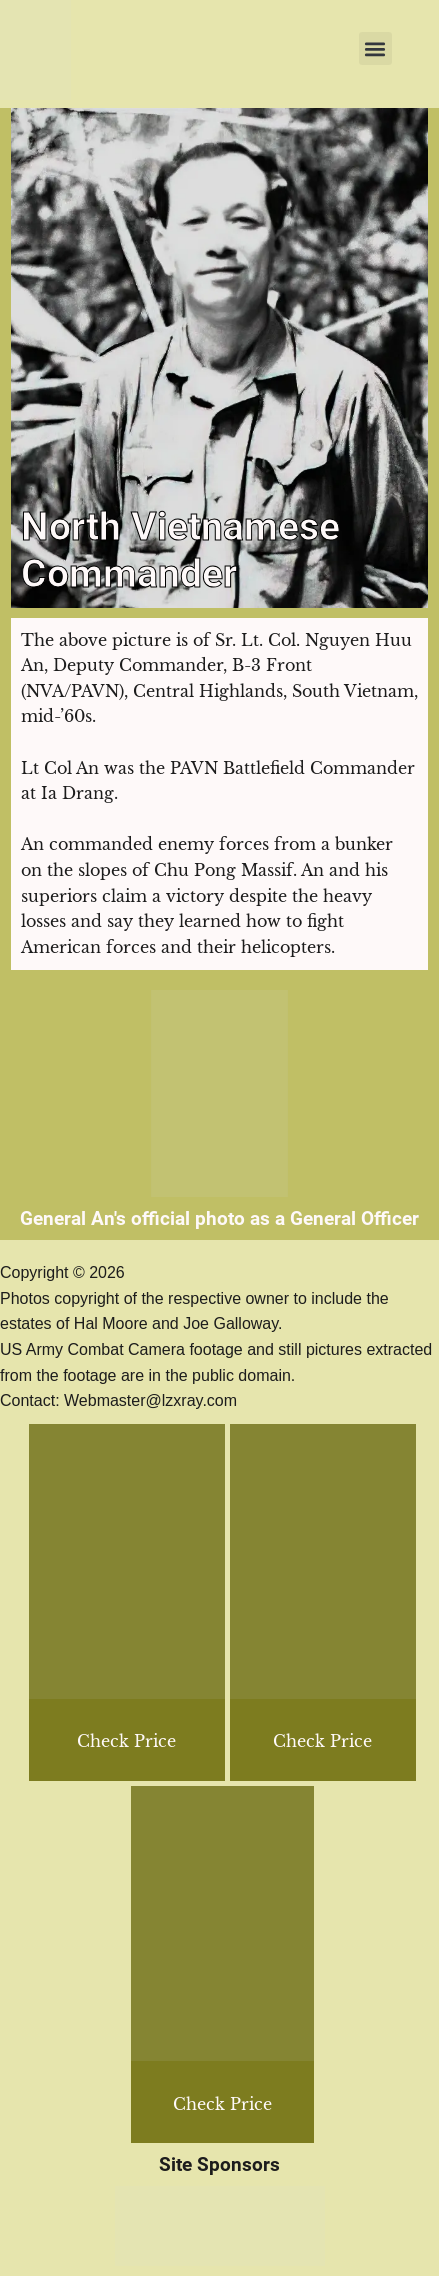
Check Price (322, 1741)
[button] (375, 48)
